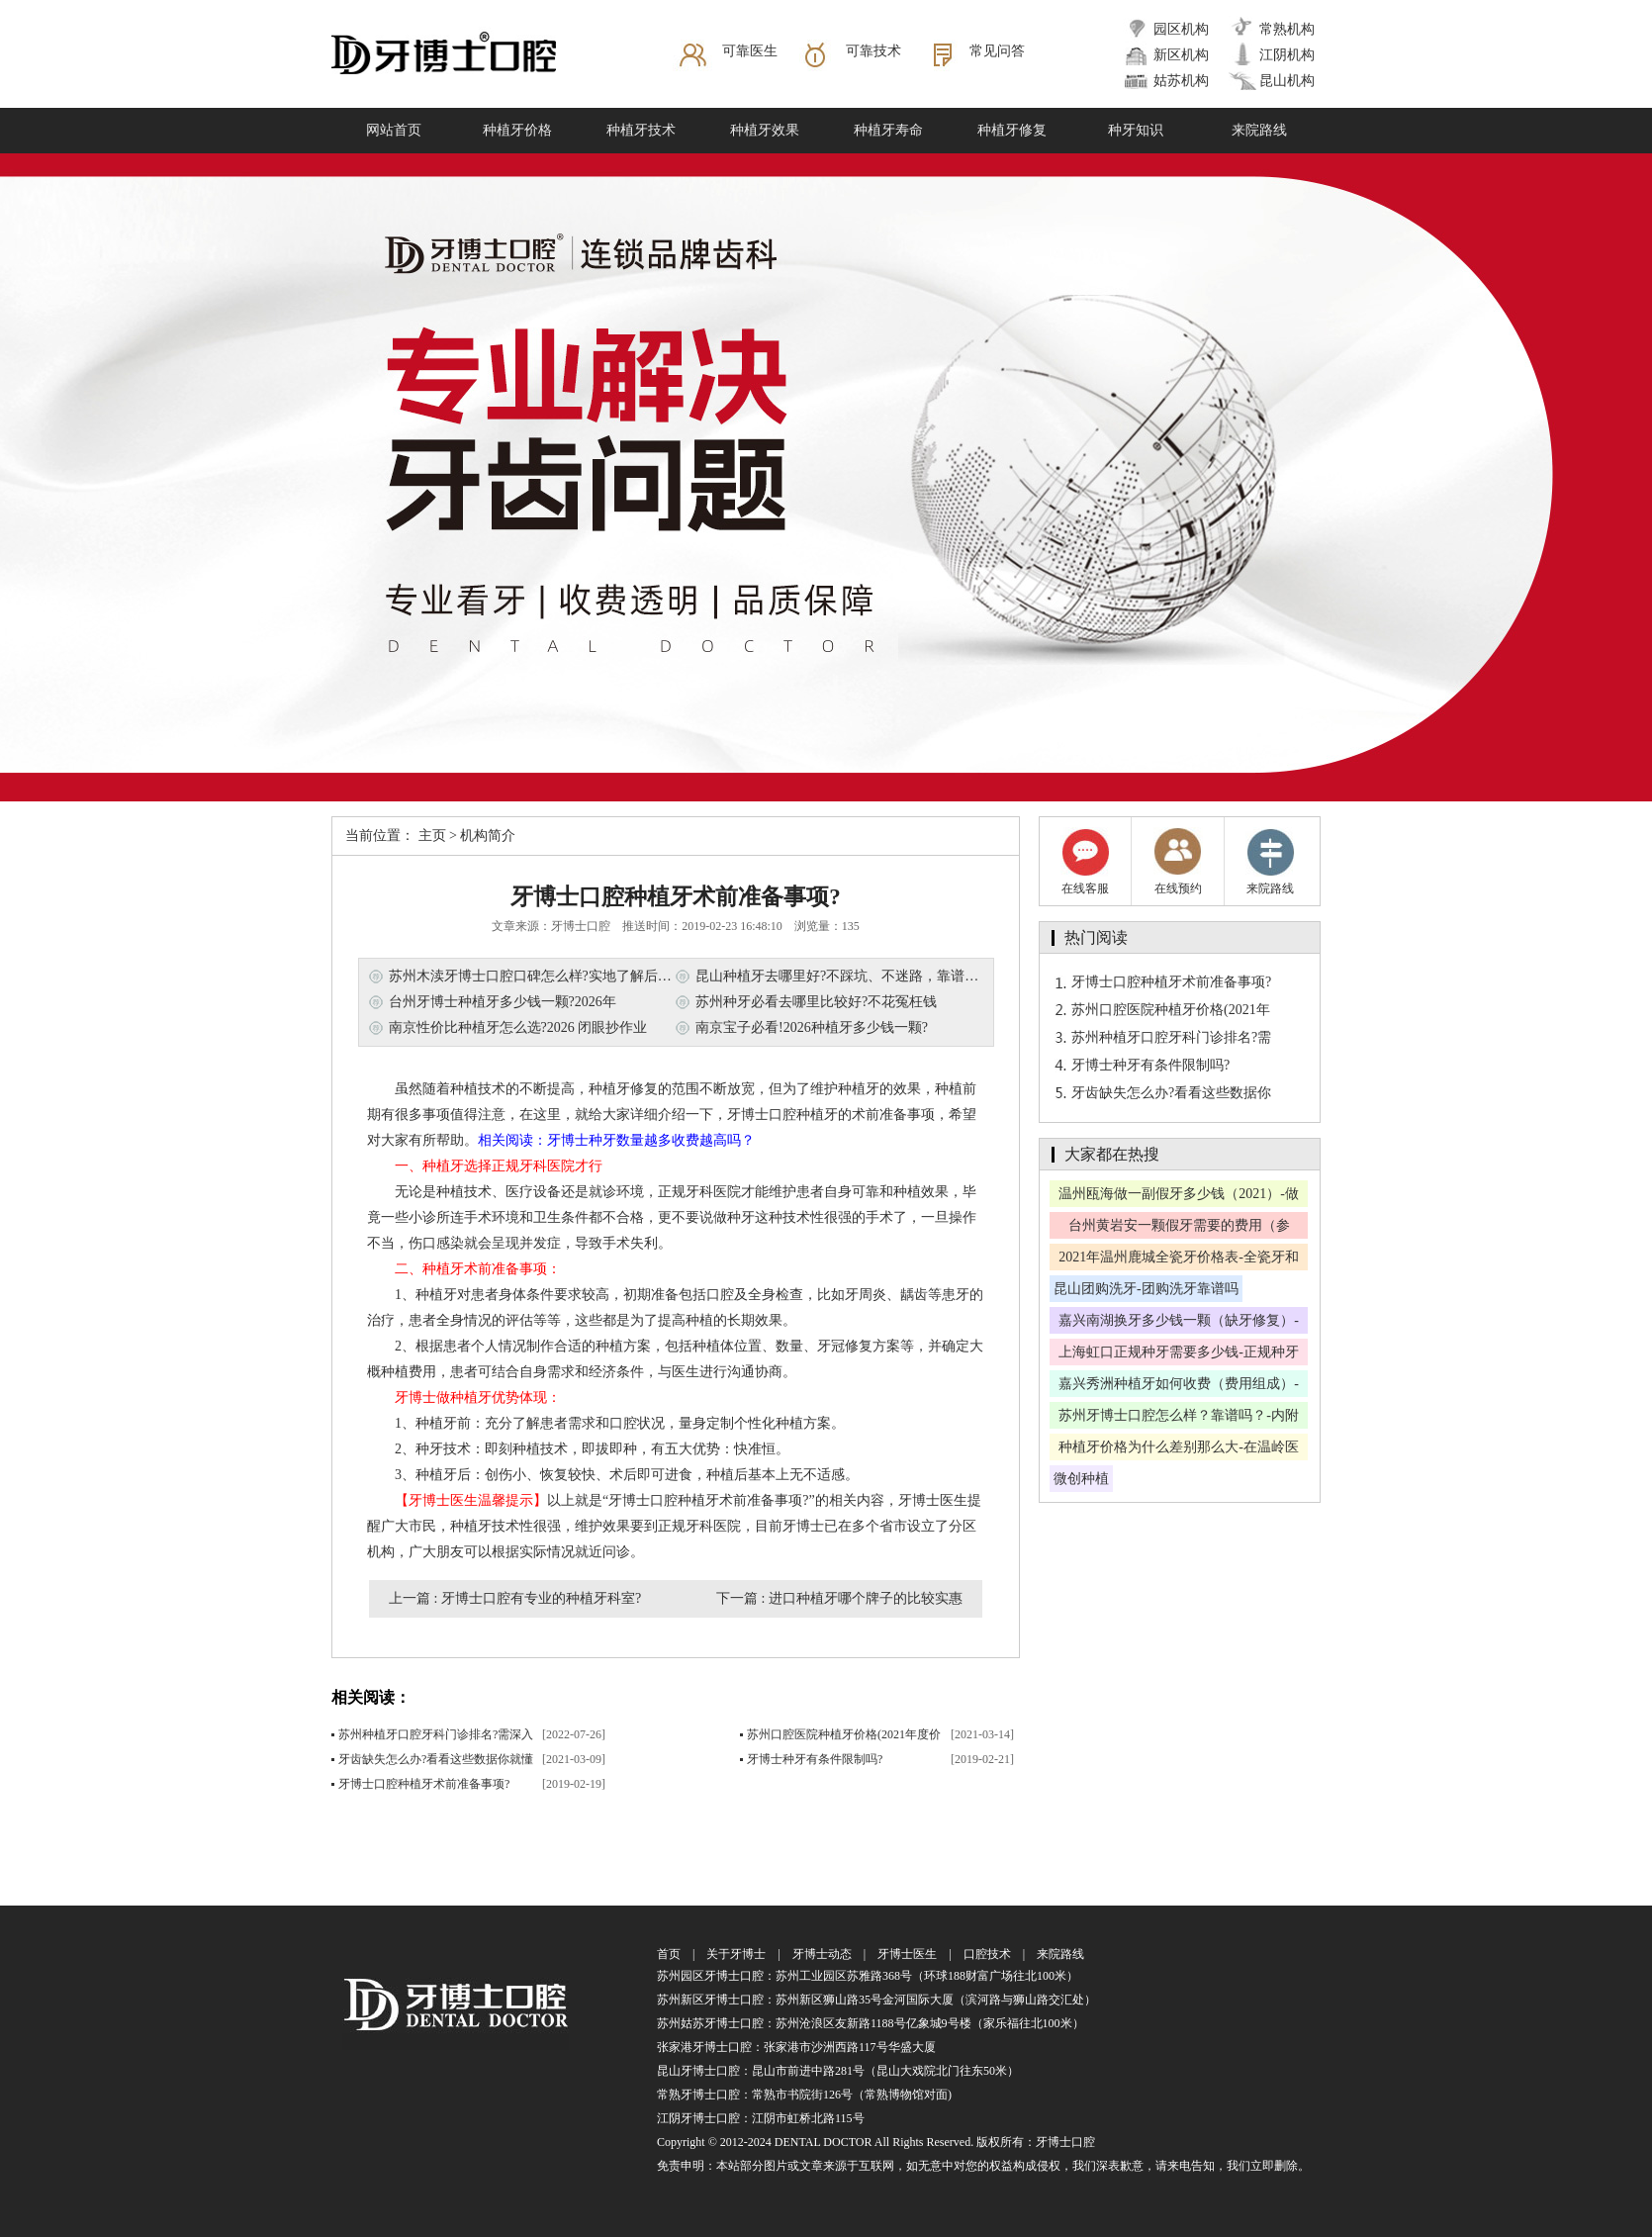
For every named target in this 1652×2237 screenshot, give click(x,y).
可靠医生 (750, 51)
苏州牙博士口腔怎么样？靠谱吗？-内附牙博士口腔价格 (1178, 1418)
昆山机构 (1287, 80)
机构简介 (487, 835)
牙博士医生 (907, 1954)
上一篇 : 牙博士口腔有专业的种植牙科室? (515, 1598)
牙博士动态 (822, 1954)
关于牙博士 (736, 1954)
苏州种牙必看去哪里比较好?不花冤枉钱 (816, 1001)
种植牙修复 (1012, 130)
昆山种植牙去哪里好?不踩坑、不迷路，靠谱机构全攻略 (864, 976)
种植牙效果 (764, 130)
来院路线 (1259, 130)
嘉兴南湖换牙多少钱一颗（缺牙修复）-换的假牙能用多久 (1178, 1323)
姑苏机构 (1181, 80)
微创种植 (1081, 1478)
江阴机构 (1287, 54)
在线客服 (1085, 861)
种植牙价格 (517, 130)
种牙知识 (1135, 130)
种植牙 (858, 1088)
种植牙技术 (641, 130)
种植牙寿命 (888, 130)
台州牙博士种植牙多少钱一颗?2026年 (502, 1001)
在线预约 (1178, 861)
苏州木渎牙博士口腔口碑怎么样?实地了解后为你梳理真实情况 (579, 976)
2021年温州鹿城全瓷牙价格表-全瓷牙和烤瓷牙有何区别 (1178, 1260)
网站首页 (393, 130)
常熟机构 (1287, 29)
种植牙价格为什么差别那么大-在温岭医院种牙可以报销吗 (1178, 1450)
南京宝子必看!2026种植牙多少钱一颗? (811, 1027)
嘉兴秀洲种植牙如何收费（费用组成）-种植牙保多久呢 (1178, 1386)
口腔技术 (987, 1954)
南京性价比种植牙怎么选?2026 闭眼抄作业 (518, 1027)
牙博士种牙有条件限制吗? (814, 1759)
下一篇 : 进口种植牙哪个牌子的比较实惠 (839, 1598)
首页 (669, 1954)
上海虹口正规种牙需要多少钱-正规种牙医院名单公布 (1178, 1355)
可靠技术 (873, 51)
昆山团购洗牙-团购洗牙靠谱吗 (1146, 1288)
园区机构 (1181, 29)
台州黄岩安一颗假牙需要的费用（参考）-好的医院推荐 (1179, 1228)
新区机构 (1181, 54)
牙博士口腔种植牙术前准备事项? (423, 1784)
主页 (432, 835)
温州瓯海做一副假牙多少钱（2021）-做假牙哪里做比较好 (1178, 1196)
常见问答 (997, 51)
